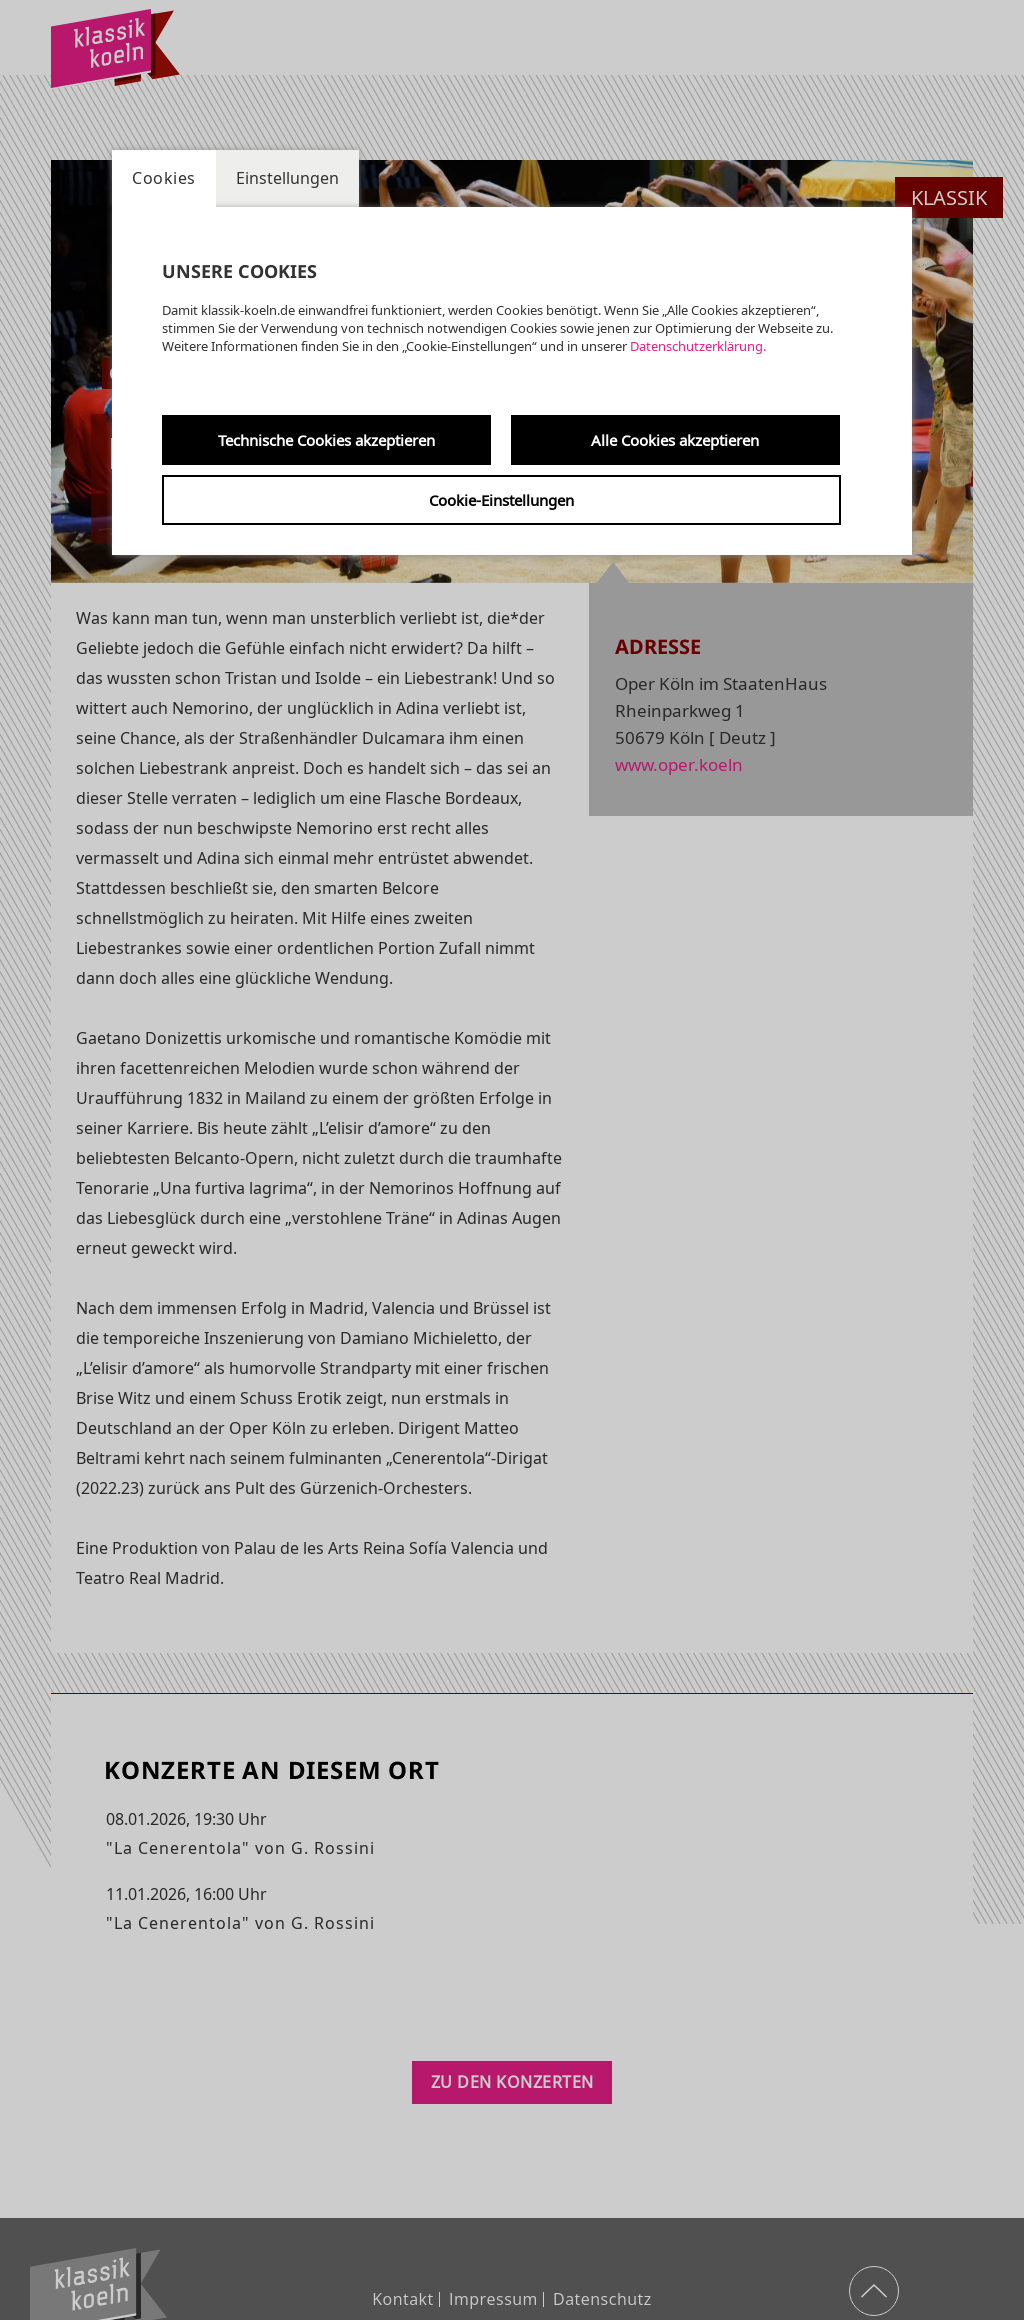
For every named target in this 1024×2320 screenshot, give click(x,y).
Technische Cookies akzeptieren (326, 440)
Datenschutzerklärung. (698, 346)
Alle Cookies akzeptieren (675, 440)
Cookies (164, 178)
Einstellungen (287, 178)
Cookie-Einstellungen (501, 500)
